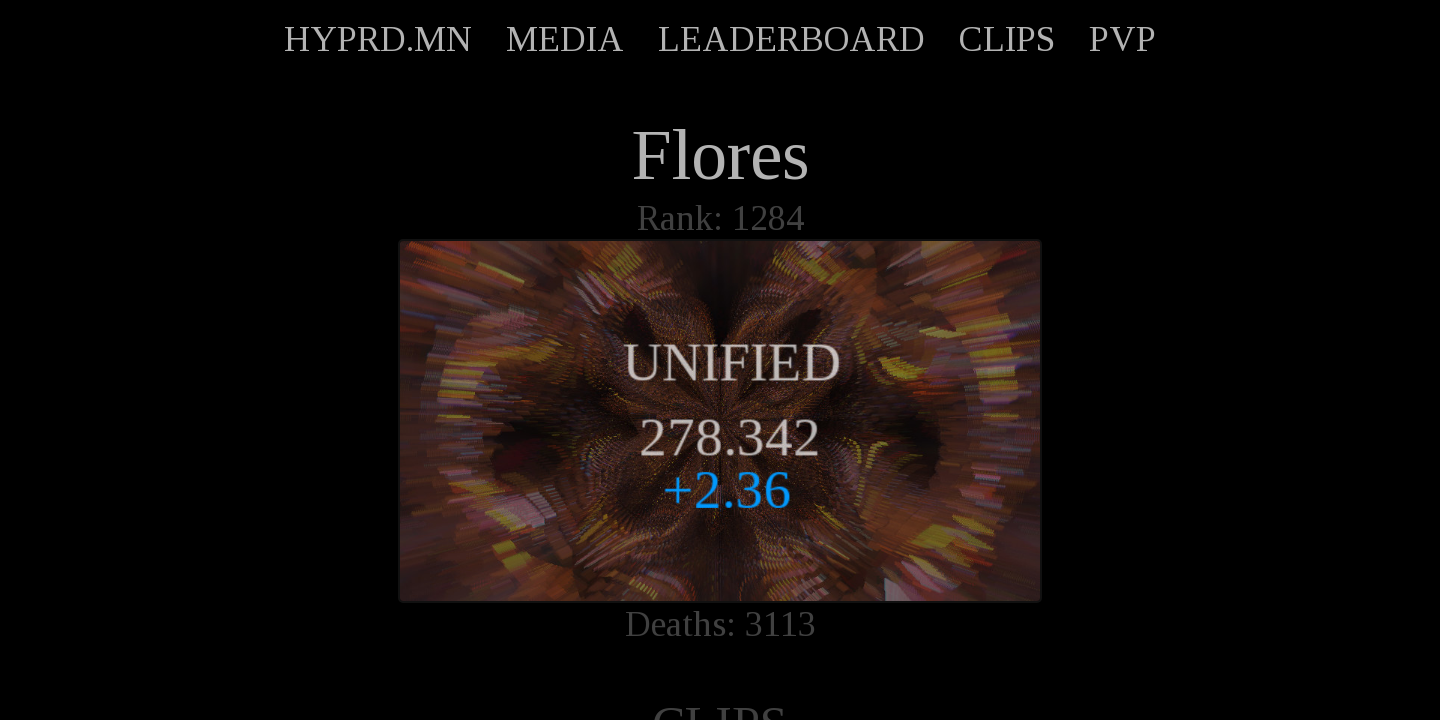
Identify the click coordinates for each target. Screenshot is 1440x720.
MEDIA (565, 39)
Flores (720, 155)
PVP (1122, 39)
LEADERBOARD (791, 39)
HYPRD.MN (378, 39)
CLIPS (1007, 39)
